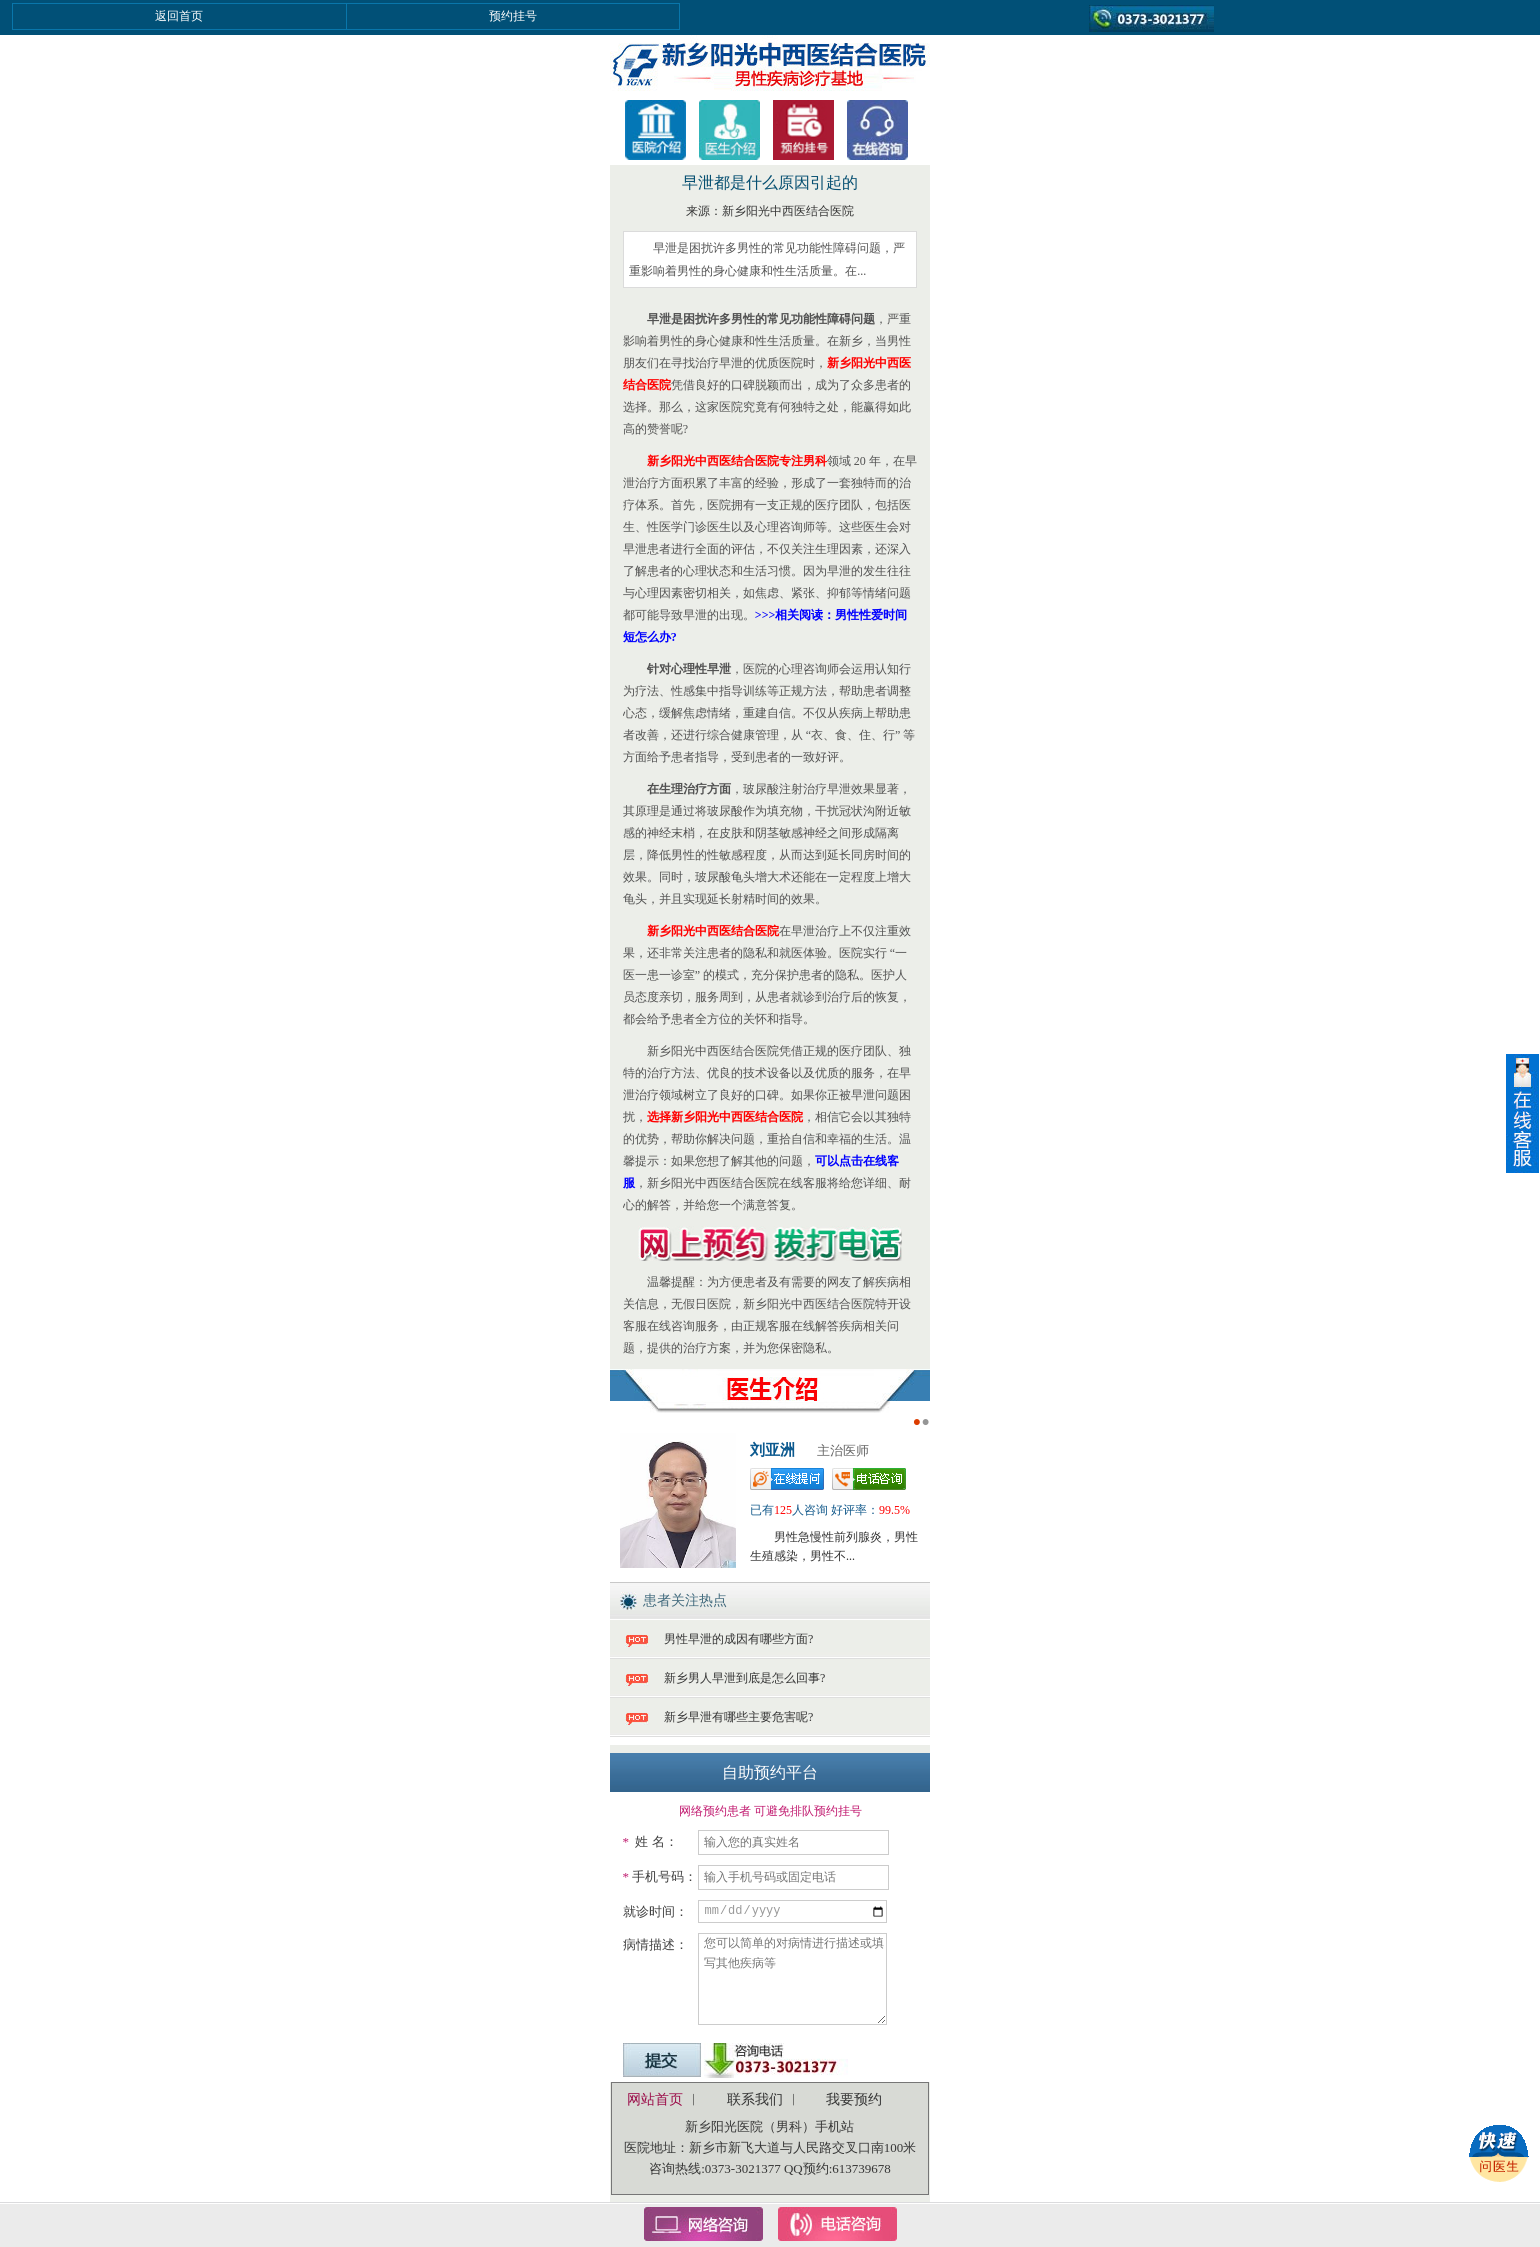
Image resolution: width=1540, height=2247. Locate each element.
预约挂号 (513, 16)
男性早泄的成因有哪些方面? (738, 1639)
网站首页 (655, 2099)
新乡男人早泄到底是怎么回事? (744, 1678)
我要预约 (854, 2099)
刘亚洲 (772, 1450)
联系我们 (755, 2099)
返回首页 (179, 16)
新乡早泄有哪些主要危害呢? (738, 1717)
